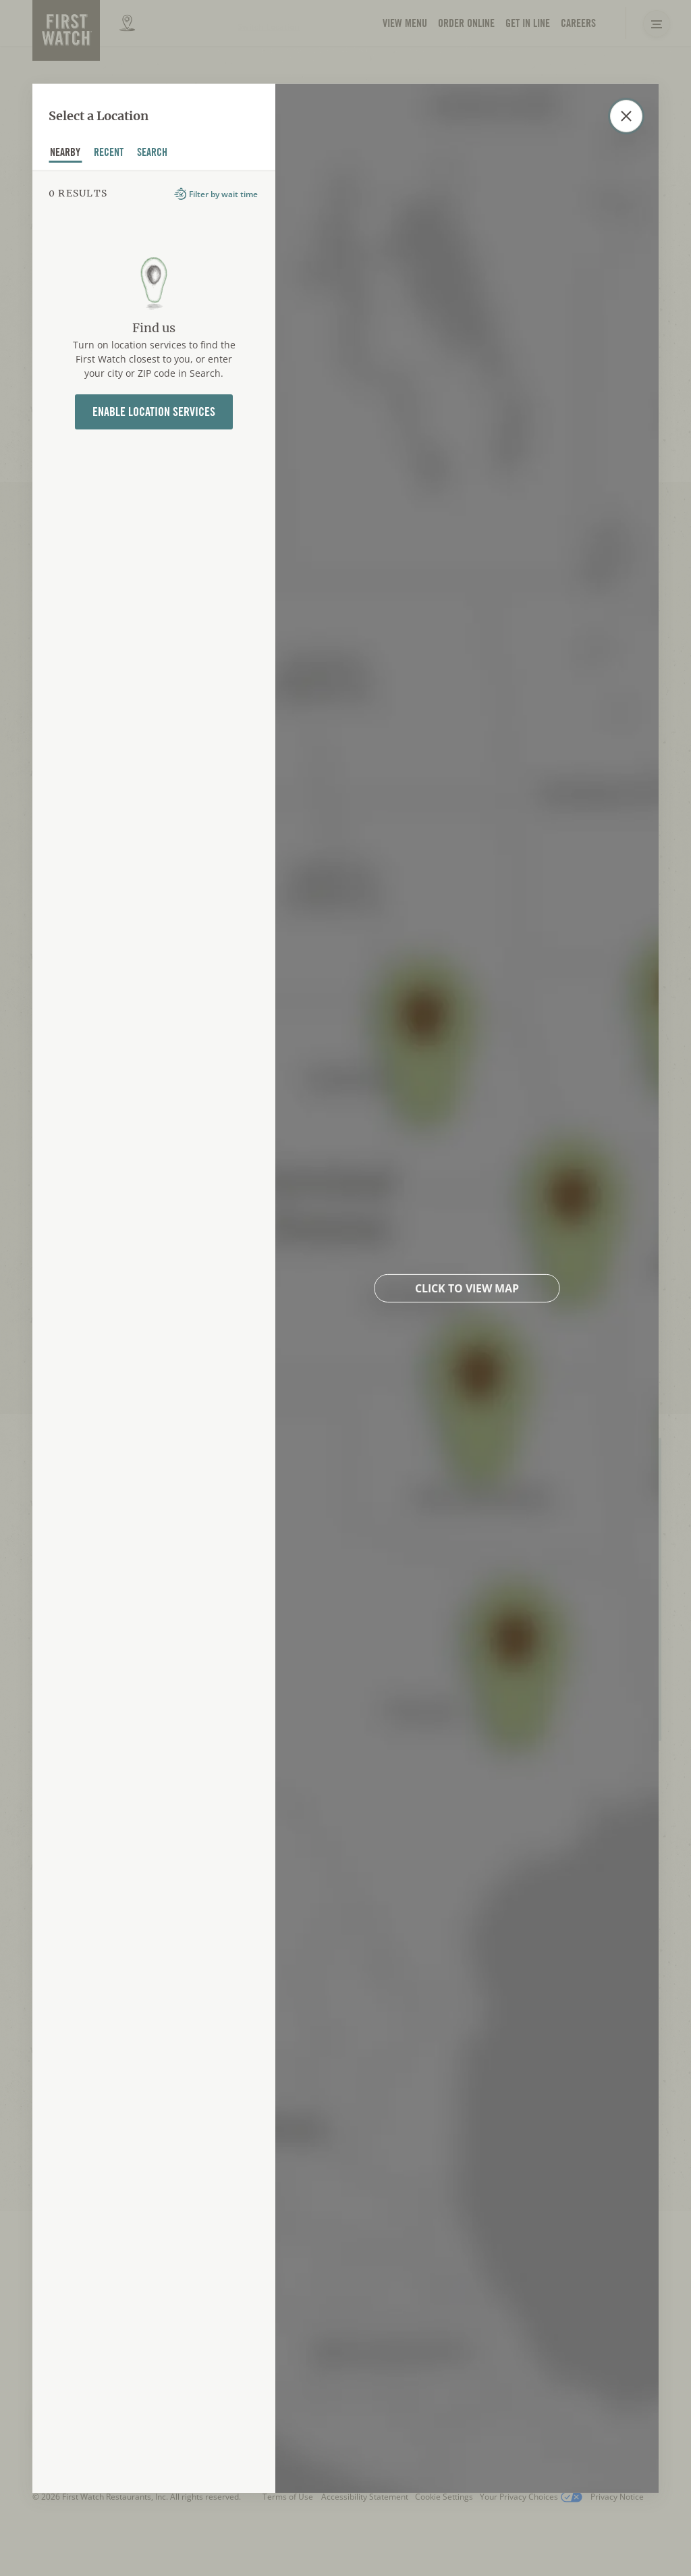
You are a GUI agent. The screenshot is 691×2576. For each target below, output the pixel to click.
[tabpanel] (153, 1330)
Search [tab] (152, 154)
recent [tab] (109, 154)
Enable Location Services (153, 411)
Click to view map (467, 1288)
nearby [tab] (65, 154)
